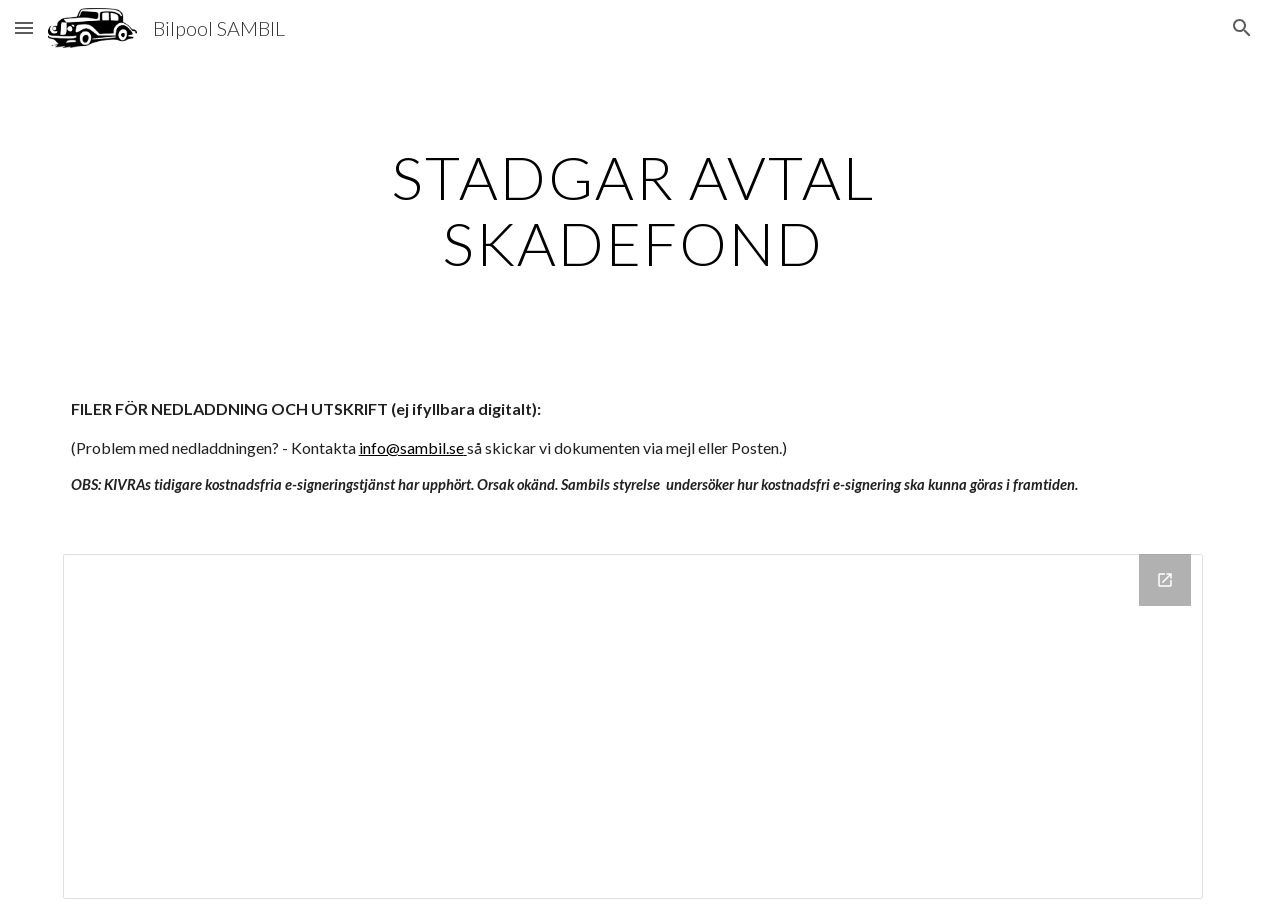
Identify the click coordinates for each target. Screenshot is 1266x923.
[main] (633, 210)
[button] (24, 27)
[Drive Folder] (633, 726)
